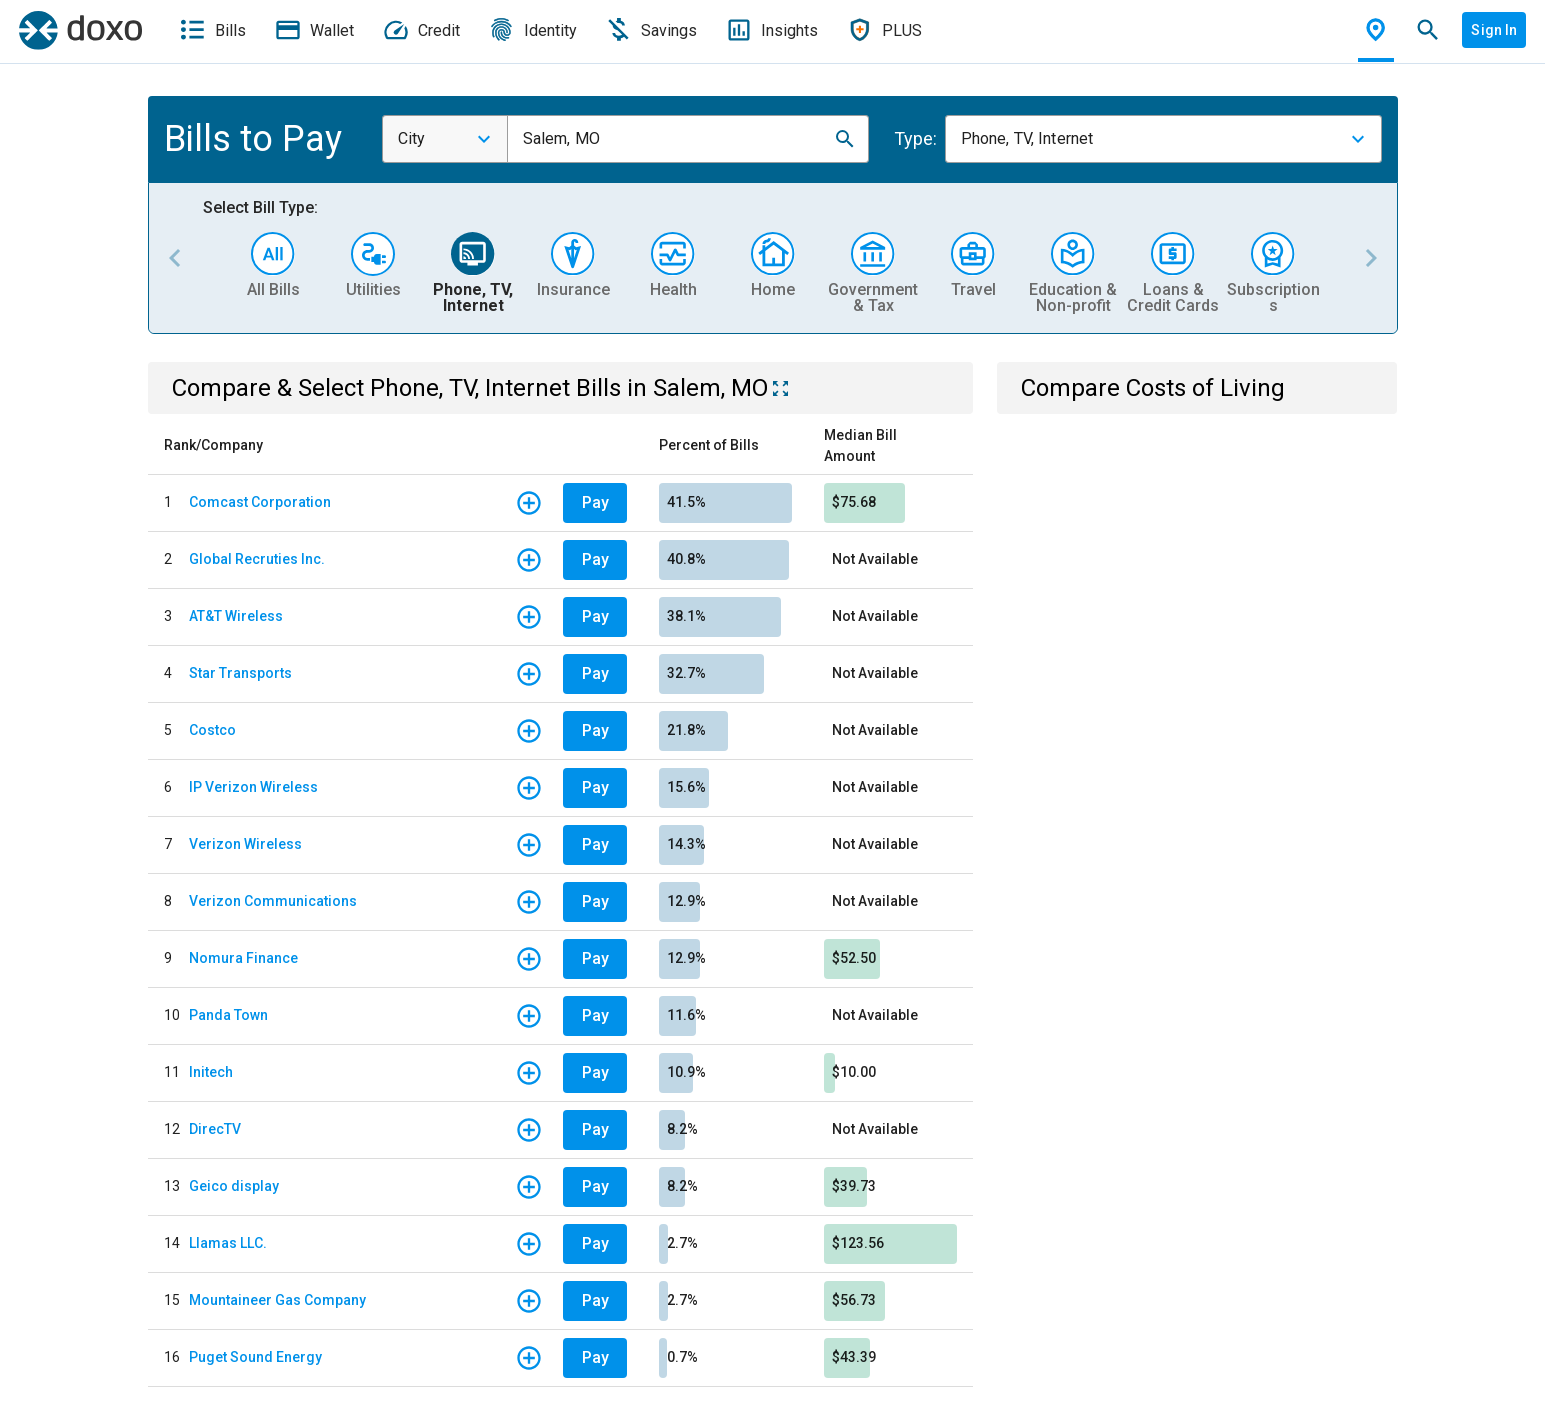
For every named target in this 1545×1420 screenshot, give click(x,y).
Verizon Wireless (245, 844)
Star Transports (240, 673)
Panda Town (228, 1015)
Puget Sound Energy (255, 1357)
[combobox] (445, 139)
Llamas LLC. (228, 1243)
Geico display (234, 1186)
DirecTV (215, 1129)
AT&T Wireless (236, 616)
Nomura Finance (243, 958)
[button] (845, 139)
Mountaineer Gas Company (277, 1300)
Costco (212, 730)
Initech (211, 1072)
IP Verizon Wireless (253, 787)
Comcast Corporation (260, 502)
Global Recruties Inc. (257, 559)
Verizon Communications (273, 901)
